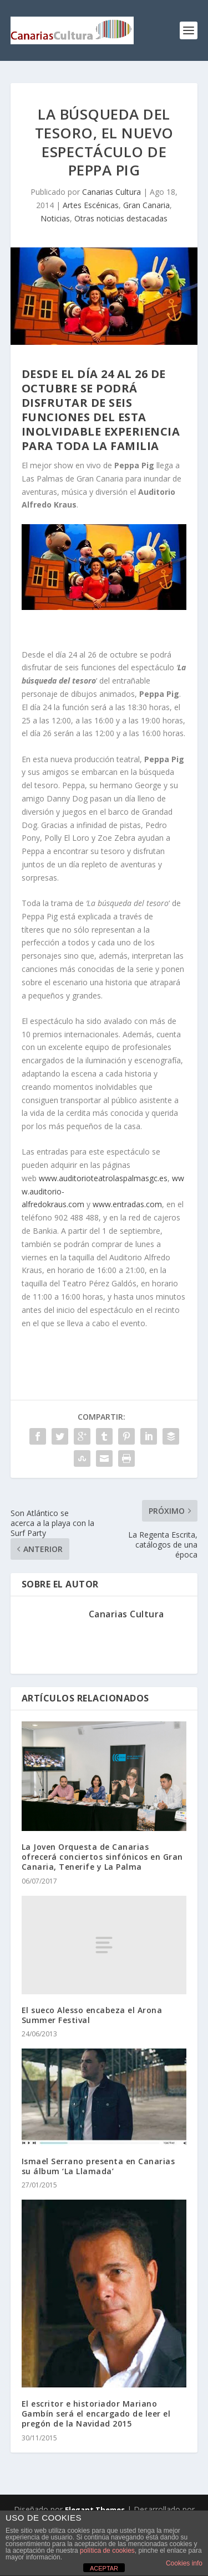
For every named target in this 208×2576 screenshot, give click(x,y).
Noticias (55, 218)
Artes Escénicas (91, 205)
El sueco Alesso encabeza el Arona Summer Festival (92, 2015)
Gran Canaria (146, 205)
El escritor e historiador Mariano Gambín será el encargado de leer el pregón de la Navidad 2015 (96, 2413)
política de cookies (107, 2550)
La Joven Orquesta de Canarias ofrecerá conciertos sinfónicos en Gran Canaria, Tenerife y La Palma (102, 1857)
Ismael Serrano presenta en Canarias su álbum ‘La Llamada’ (98, 2166)
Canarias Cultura (111, 192)
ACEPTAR (104, 2568)
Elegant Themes (95, 2510)
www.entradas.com (126, 1204)
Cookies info (184, 2563)
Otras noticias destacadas (121, 218)
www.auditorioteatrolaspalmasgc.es (102, 1178)
